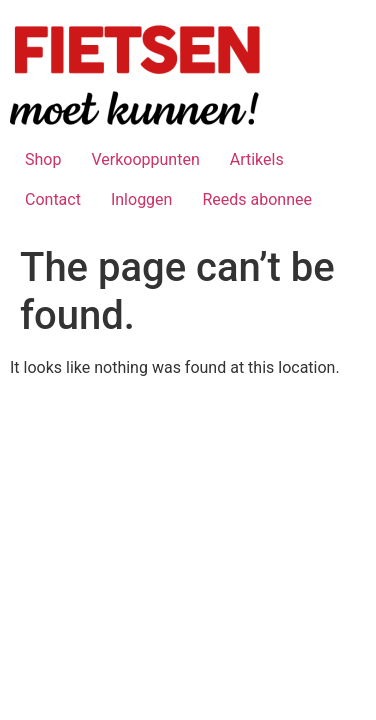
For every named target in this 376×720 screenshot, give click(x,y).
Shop (43, 159)
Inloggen (142, 199)
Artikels (257, 159)
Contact (53, 199)
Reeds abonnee (257, 199)
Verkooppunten (145, 159)
